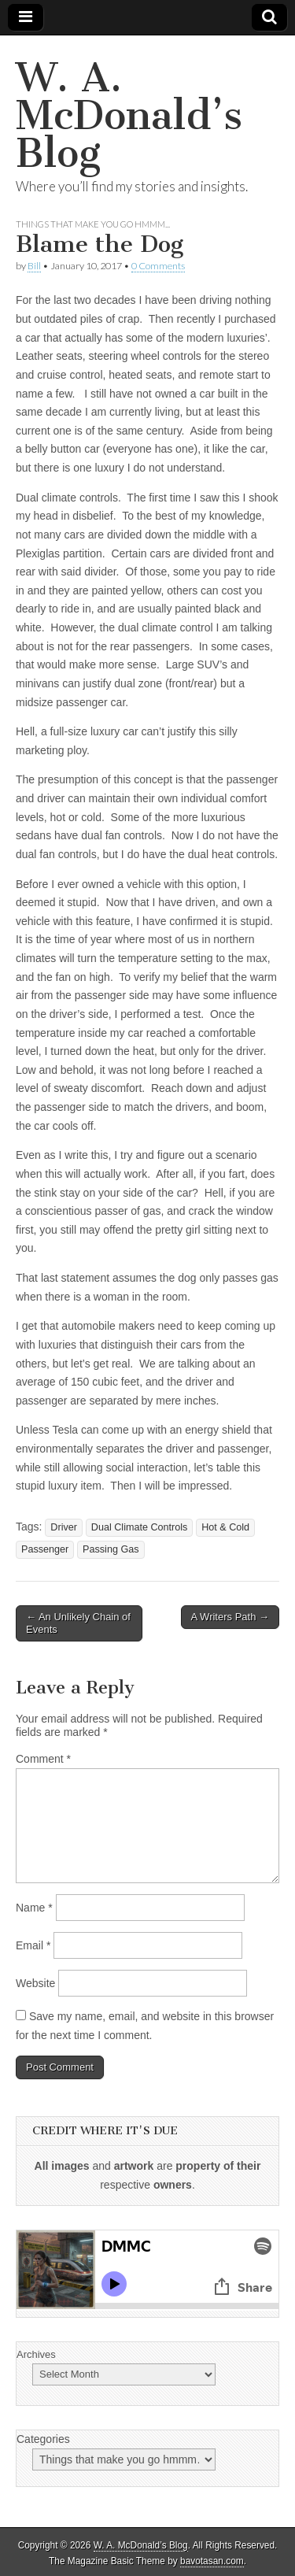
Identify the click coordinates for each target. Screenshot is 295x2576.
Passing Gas (110, 1549)
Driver (63, 1527)
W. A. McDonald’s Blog (129, 115)
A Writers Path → (230, 1617)
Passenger (44, 1549)
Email (33, 1945)
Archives (36, 2354)
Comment (43, 1758)
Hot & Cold (225, 1527)
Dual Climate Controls (139, 1527)
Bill (34, 266)
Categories (43, 2439)
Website (35, 1983)
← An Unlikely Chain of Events (78, 1623)
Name (34, 1907)
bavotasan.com (212, 2561)
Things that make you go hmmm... (93, 224)
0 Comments (158, 266)
